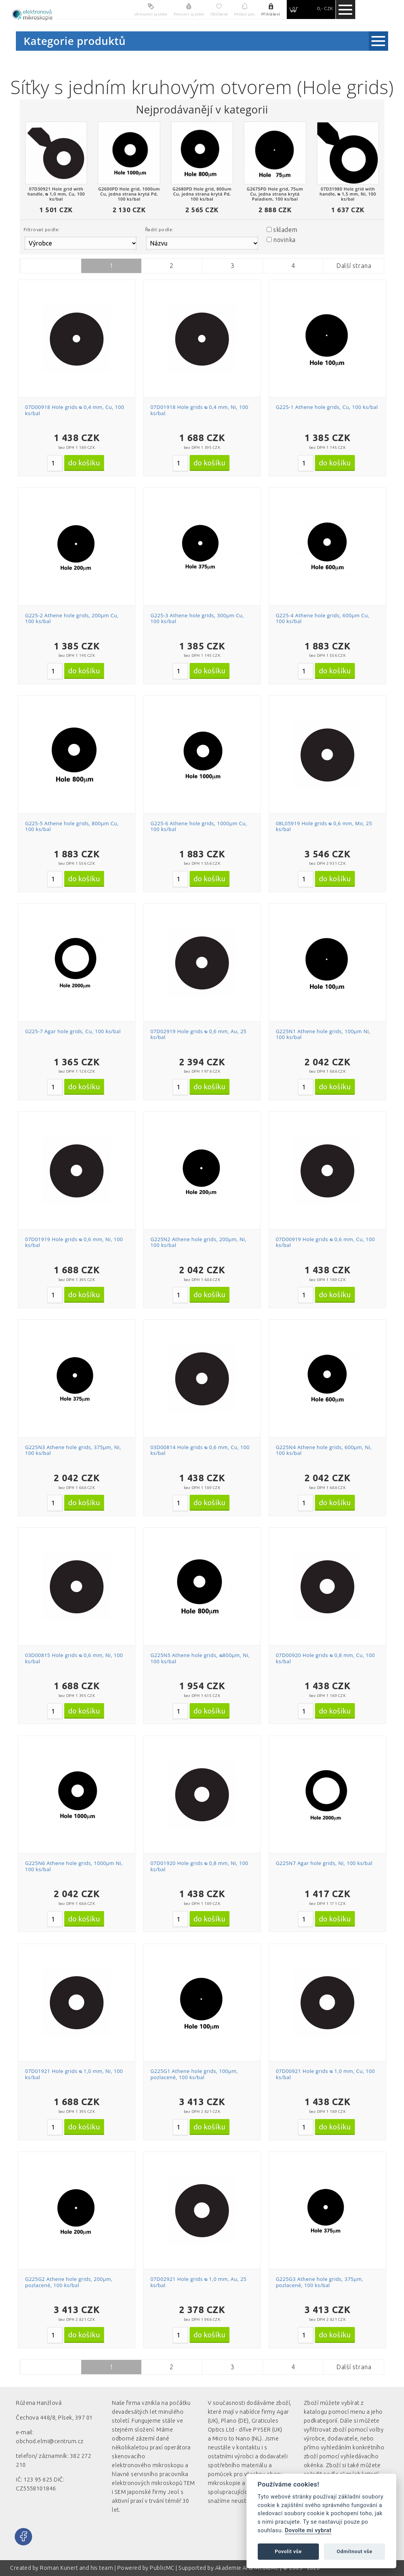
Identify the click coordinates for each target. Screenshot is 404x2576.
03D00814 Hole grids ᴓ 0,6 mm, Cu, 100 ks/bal (200, 1450)
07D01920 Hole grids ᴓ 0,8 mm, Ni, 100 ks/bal (199, 1866)
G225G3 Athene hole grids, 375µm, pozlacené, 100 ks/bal (319, 2282)
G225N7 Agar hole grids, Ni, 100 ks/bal (324, 1863)
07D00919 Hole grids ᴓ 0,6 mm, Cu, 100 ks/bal (325, 1242)
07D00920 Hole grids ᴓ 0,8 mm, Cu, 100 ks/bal (325, 1658)
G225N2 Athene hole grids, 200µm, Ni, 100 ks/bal (199, 1242)
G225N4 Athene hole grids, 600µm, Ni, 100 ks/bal (324, 1450)
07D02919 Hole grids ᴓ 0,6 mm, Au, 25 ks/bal (199, 1034)
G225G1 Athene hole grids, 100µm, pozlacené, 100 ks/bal (194, 2074)
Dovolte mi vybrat (308, 2530)
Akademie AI (231, 2568)
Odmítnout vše (354, 2551)
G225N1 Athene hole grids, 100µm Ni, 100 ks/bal (323, 1034)
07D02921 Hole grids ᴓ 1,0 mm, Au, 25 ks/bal (199, 2282)
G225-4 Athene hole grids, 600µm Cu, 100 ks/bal (323, 618)
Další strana (353, 265)
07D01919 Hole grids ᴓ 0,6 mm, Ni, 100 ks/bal (74, 1242)
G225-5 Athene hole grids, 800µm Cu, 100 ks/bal (72, 826)
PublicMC (162, 2568)
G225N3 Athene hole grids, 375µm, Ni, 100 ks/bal (73, 1450)
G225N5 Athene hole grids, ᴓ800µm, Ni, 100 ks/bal (200, 1658)
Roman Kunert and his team (77, 2568)
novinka (284, 239)
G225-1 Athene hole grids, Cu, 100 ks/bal (327, 407)
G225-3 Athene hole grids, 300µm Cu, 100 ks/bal (197, 618)
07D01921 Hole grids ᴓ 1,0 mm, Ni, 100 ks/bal (74, 2074)
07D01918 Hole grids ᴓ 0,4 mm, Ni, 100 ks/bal (199, 410)
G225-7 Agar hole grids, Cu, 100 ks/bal (73, 1031)
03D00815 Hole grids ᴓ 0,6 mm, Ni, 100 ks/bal (74, 1658)
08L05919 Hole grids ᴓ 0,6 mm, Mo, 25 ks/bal (324, 826)
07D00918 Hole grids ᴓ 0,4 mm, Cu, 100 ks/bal (74, 410)
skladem (285, 229)
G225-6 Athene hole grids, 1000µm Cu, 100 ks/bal (199, 826)
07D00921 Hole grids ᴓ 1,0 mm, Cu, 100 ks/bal (325, 2074)
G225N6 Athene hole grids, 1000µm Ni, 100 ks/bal (74, 1866)
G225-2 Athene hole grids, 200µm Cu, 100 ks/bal (72, 618)
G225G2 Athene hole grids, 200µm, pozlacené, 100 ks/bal (69, 2282)
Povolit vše (288, 2551)
